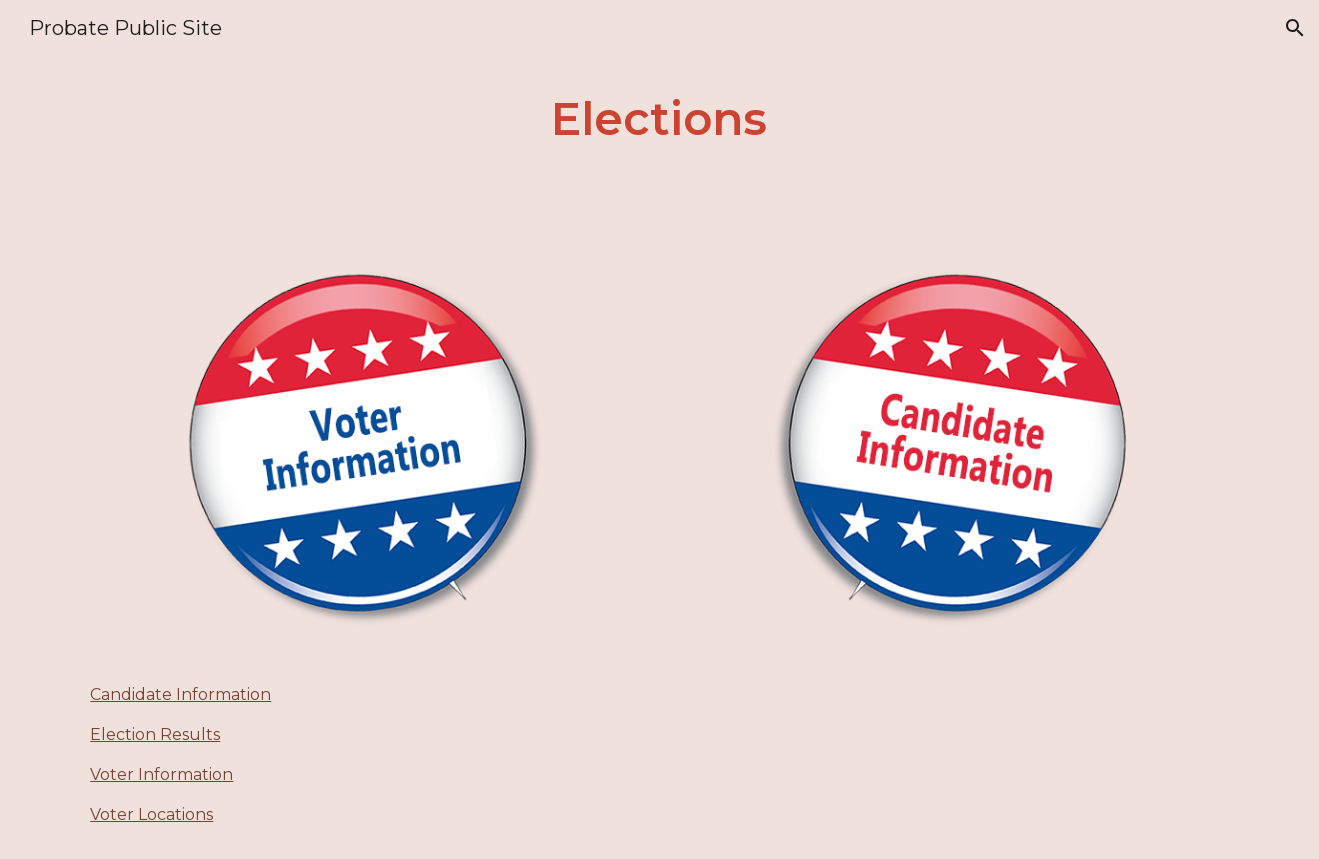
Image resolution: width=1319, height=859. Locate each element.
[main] (660, 119)
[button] (1295, 28)
